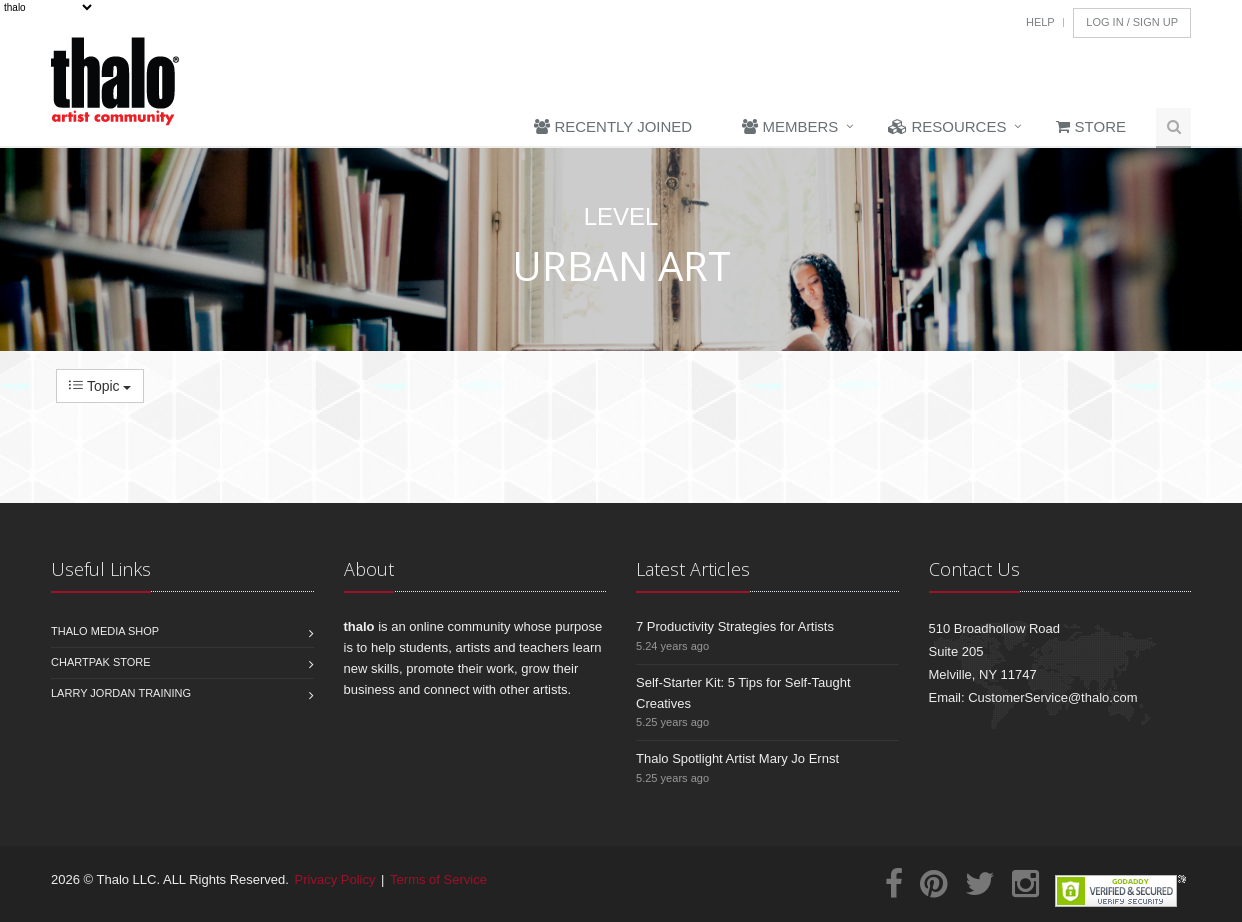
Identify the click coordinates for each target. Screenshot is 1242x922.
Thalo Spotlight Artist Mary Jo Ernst (737, 758)
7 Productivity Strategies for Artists (735, 626)
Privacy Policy (335, 879)
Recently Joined (613, 126)
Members (790, 126)
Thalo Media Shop (105, 631)
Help (1040, 22)
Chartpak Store (101, 662)
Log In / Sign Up (1132, 22)
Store (1091, 126)
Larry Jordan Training (121, 693)
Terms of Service (438, 879)
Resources (947, 126)
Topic (100, 386)
